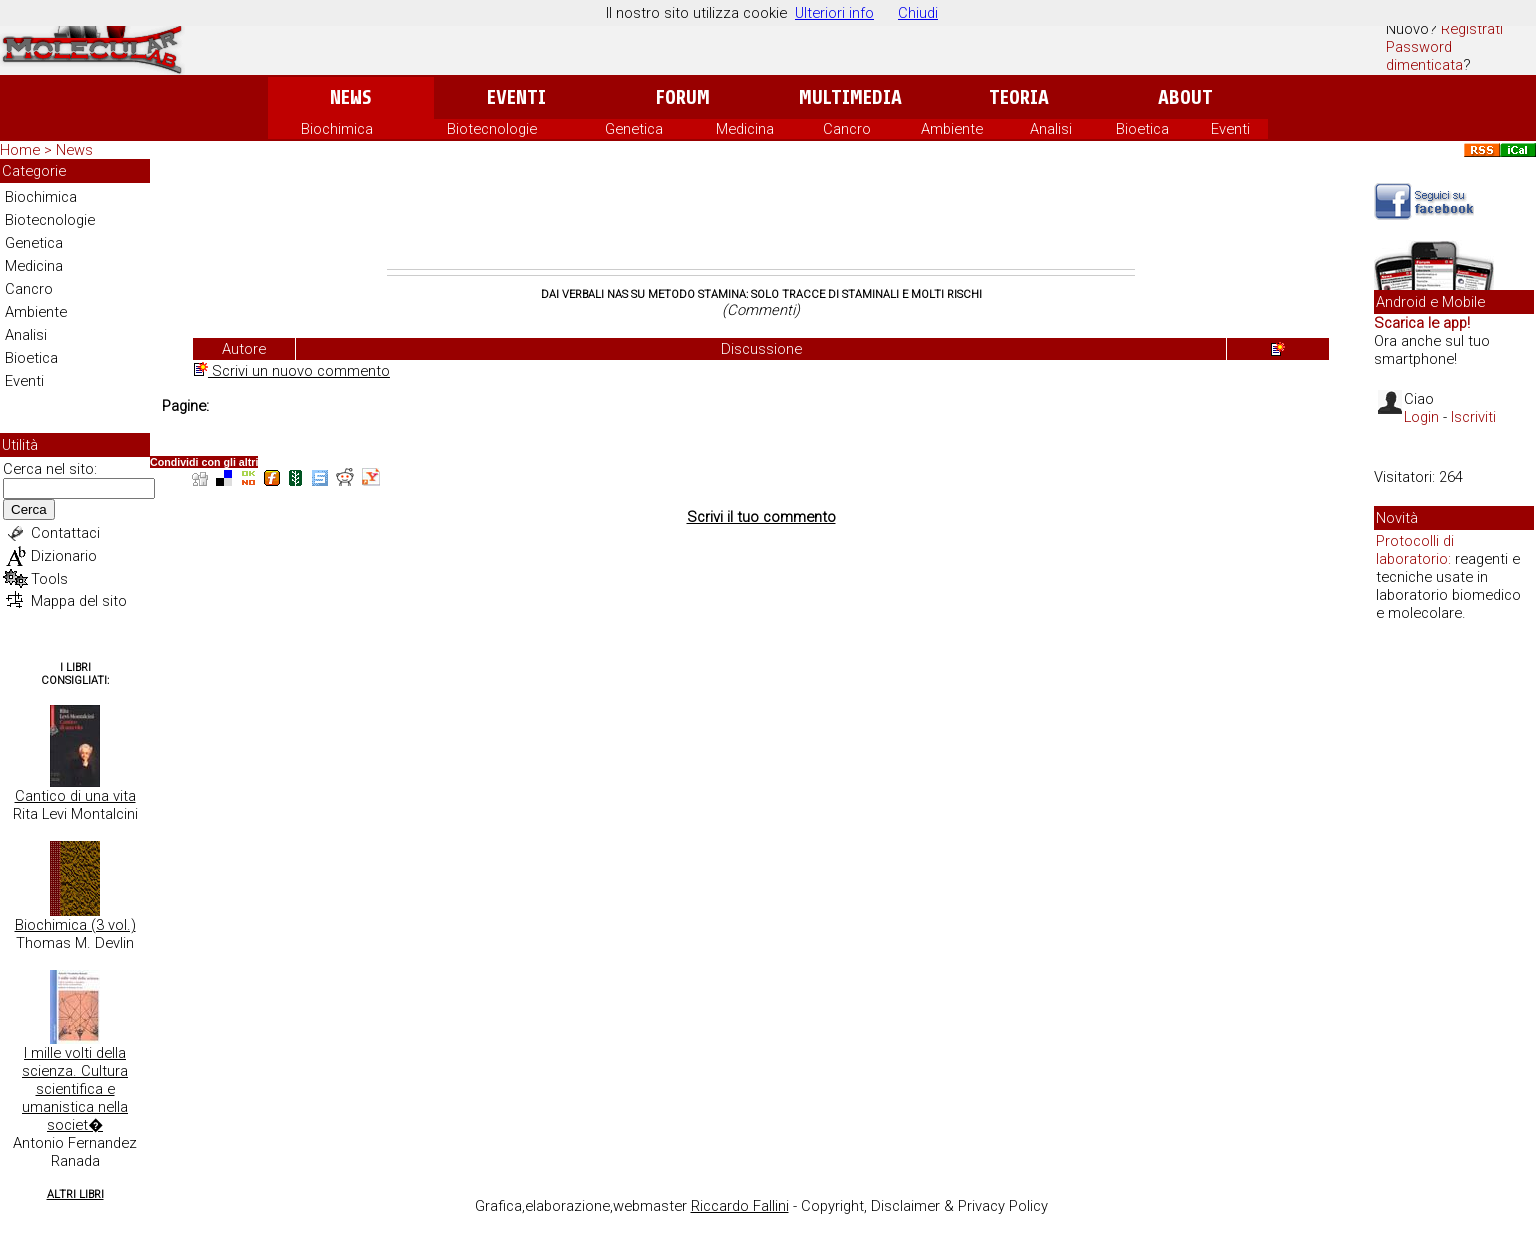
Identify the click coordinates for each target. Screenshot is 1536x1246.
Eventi (516, 97)
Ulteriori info (834, 13)
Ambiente (952, 129)
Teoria (1019, 97)
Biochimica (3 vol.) (75, 925)
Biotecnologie (492, 129)
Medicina (745, 129)
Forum (682, 97)
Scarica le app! (1422, 323)
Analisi (1051, 129)
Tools (49, 579)
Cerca (29, 509)
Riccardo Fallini (740, 1206)
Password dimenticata (1424, 56)
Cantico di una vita (75, 796)
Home (20, 150)
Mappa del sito (79, 601)
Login (1421, 417)
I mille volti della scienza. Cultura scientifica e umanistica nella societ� (75, 1089)
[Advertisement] (761, 214)
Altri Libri (75, 1194)
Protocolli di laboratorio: (1415, 550)
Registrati (1472, 29)
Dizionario (64, 556)
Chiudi (918, 13)
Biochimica (337, 129)
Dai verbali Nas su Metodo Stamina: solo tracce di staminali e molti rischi (761, 294)
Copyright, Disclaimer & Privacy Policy (924, 1206)
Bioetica (1142, 129)
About (1185, 97)
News (350, 97)
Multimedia (850, 97)
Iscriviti (1473, 417)
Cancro (847, 129)
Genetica (634, 129)
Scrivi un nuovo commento (292, 371)
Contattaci (65, 533)
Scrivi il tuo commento (761, 517)
